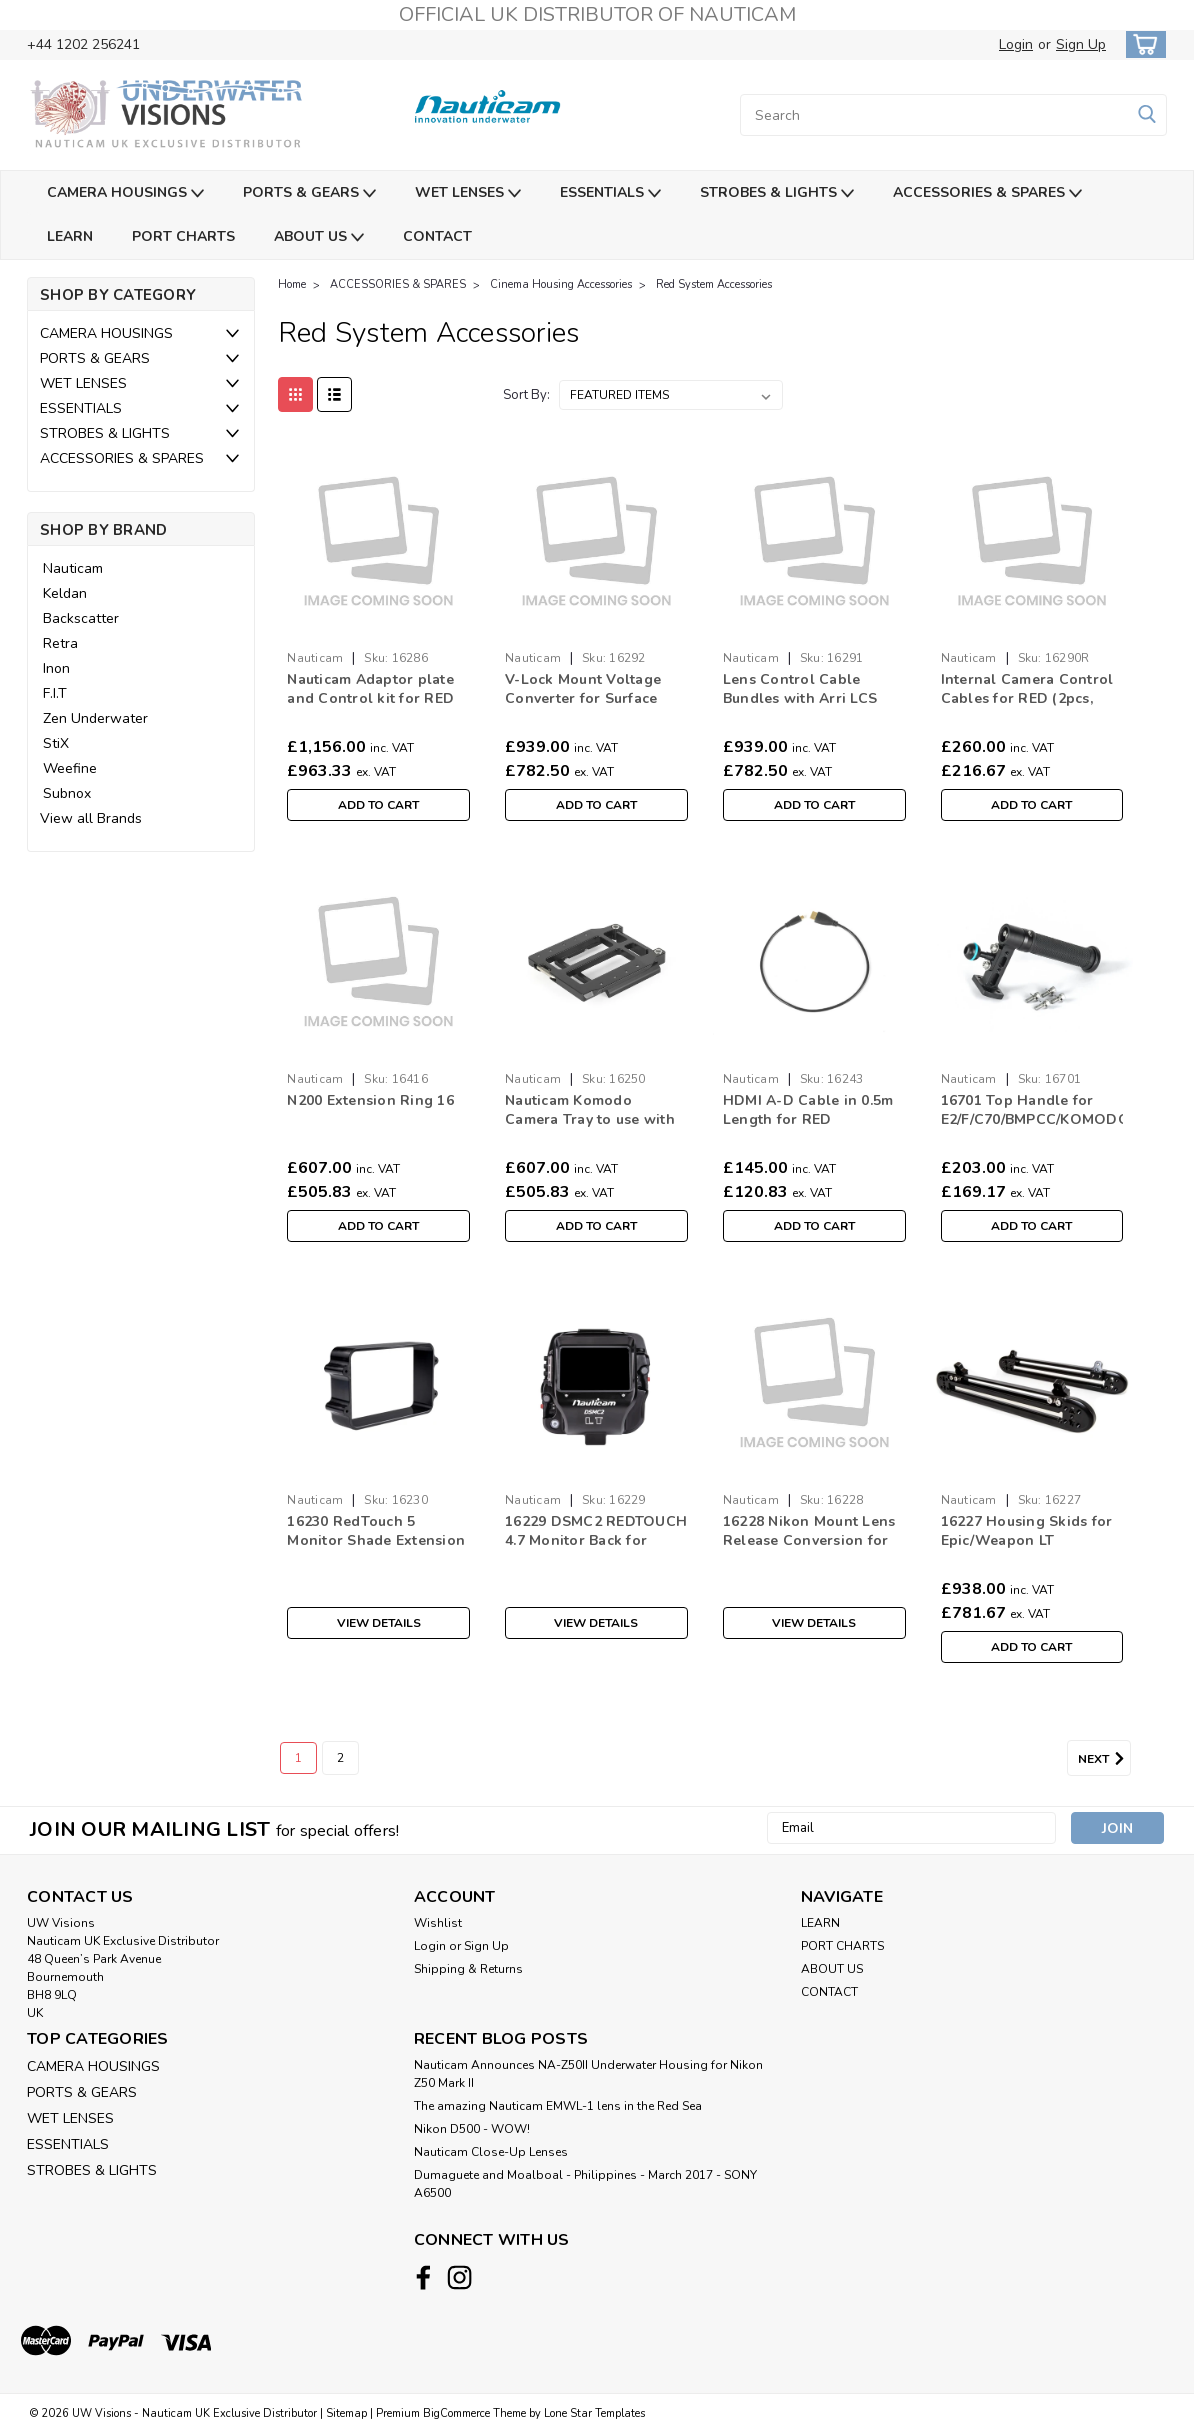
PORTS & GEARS (309, 193)
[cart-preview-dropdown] (1141, 44)
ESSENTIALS (610, 193)
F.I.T (55, 693)
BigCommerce (456, 2413)
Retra (60, 643)
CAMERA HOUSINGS (125, 193)
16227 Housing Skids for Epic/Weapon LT (1027, 1531)
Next (1104, 1759)
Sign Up (1081, 44)
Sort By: (526, 395)
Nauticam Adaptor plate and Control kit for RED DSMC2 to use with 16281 (376, 690)
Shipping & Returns (468, 1969)
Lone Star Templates (594, 2413)
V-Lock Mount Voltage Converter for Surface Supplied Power (583, 690)
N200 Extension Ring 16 (370, 1100)
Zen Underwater (95, 718)
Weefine (70, 768)
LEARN (70, 236)
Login (1016, 44)
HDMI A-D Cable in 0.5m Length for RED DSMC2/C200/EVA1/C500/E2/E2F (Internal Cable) (814, 1111)
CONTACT (437, 236)
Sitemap (346, 2413)
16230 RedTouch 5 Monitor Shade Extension (376, 1531)
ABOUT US (319, 237)
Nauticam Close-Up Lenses (491, 2152)
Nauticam (73, 568)
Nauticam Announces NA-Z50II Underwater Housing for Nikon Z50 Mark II (588, 2074)
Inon (56, 668)
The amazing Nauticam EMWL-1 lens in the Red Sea (558, 2106)
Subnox (67, 793)
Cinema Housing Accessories (561, 284)
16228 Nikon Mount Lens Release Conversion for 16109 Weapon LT (809, 1532)
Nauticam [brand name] (315, 658)
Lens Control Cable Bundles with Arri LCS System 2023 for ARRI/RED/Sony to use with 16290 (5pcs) (800, 690)
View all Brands (91, 818)
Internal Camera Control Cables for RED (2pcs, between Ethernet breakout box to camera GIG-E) (1027, 690)
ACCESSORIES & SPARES (987, 193)
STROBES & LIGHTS (777, 193)
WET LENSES (468, 193)
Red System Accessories (714, 284)
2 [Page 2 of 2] (340, 1758)
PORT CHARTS (183, 236)
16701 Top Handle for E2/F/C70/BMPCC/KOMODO (1032, 1110)
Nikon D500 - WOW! (472, 2129)
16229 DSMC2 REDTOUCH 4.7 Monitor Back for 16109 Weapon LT (596, 1532)
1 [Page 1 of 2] (298, 1758)
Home (292, 284)
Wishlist (438, 1923)
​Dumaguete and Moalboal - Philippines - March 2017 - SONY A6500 (585, 2184)
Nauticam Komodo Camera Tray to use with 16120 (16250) (590, 1111)
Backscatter (81, 618)
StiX (56, 743)
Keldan (65, 593)
